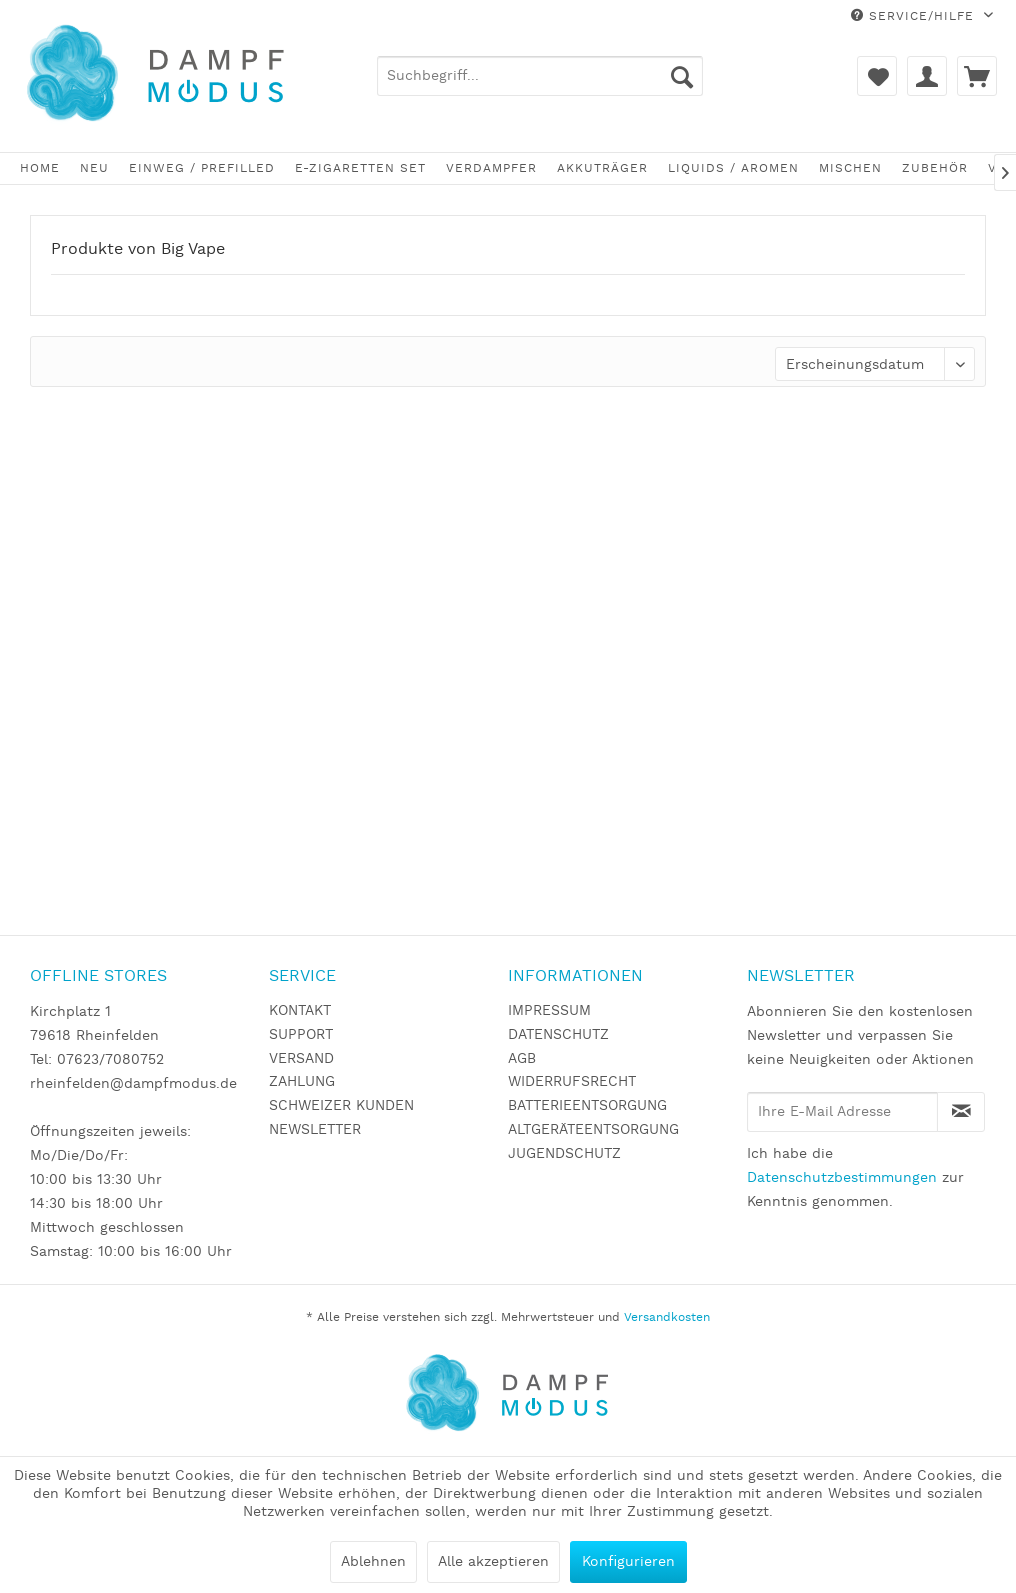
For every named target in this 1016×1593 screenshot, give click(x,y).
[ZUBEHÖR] (935, 168)
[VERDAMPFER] (491, 168)
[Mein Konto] (927, 76)
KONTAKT (300, 1011)
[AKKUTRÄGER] (602, 168)
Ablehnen (373, 1562)
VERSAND (301, 1059)
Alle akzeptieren (493, 1562)
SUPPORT (301, 1035)
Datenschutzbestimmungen (842, 1178)
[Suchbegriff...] (540, 76)
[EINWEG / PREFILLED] (202, 168)
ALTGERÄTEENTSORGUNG (593, 1130)
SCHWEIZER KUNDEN (341, 1106)
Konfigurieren (628, 1562)
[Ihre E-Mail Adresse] (842, 1112)
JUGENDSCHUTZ (564, 1154)
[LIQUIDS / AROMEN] (733, 168)
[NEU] (94, 168)
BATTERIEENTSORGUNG (587, 1106)
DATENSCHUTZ (558, 1035)
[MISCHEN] (850, 168)
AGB (522, 1059)
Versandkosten (667, 1317)
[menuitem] (540, 76)
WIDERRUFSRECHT (572, 1082)
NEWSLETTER (315, 1130)
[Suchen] (682, 76)
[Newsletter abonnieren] (961, 1112)
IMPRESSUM (549, 1011)
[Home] (40, 168)
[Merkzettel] (877, 76)
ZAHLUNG (302, 1082)
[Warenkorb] (977, 76)
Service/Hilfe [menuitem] (915, 16)
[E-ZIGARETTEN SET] (360, 168)
